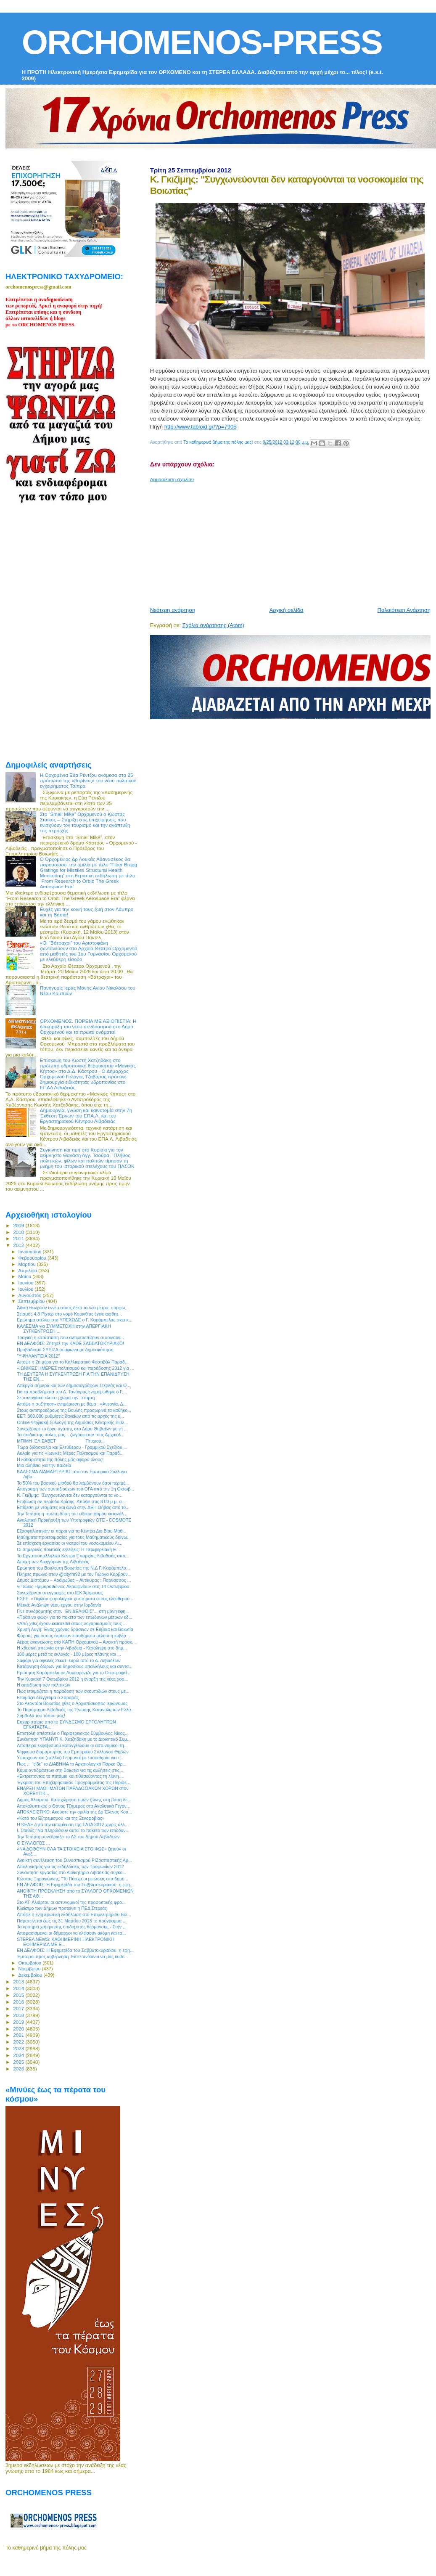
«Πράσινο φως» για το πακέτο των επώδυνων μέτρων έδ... (74, 1617)
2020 (19, 2028)
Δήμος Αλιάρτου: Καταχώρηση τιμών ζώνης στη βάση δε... (74, 1799)
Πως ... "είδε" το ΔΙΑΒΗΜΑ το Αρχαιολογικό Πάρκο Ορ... (71, 1763)
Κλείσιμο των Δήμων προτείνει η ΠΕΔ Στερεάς (62, 1908)
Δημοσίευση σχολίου (172, 479)
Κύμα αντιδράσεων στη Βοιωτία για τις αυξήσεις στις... (70, 1770)
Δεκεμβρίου (31, 1975)
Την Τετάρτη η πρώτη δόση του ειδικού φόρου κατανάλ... (72, 1513)
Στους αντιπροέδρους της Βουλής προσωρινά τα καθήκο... (74, 1410)
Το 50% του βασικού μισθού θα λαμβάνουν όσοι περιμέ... (73, 1482)
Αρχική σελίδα (287, 610)
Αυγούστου (30, 1295)
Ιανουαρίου (30, 1251)
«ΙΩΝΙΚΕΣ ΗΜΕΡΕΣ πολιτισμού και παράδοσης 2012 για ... (75, 1368)
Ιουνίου (26, 1282)
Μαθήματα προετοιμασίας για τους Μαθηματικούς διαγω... (74, 1537)
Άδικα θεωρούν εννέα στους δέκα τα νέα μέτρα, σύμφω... (73, 1307)
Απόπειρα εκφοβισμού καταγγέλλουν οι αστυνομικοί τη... (72, 1745)
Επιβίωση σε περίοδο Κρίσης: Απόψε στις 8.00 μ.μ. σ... (71, 1501)
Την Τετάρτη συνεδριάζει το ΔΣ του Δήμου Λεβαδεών (68, 1836)
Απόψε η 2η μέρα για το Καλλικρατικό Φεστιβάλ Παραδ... (73, 1361)
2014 (19, 1988)
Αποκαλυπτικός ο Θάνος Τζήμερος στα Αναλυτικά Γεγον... (73, 1805)
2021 (19, 2035)
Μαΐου (25, 1276)
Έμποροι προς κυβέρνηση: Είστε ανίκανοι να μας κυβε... (72, 1956)
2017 (19, 2008)
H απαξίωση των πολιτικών (43, 1684)
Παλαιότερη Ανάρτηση (404, 610)
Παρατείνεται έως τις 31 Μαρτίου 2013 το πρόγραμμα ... (72, 1920)
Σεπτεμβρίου (32, 1301)
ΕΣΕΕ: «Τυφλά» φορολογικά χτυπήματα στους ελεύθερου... (75, 1598)
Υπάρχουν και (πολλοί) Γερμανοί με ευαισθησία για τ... (70, 1757)
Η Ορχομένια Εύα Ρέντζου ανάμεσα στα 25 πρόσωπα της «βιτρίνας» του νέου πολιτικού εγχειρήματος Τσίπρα (88, 780)
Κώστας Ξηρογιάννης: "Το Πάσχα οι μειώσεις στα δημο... (72, 1878)
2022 (19, 2041)
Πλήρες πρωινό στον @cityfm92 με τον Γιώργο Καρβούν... (74, 1574)
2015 (19, 1995)
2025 (19, 2062)
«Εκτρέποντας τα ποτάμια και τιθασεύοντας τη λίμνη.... (70, 1776)
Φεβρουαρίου (33, 1257)
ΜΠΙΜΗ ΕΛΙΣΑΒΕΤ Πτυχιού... (61, 1440)
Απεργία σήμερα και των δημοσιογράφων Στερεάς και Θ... (73, 1385)
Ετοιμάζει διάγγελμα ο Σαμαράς (48, 1697)
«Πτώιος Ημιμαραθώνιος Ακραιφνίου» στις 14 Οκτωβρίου (73, 1586)
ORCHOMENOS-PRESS (202, 42)
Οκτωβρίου (30, 1962)
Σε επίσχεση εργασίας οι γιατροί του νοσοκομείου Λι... (69, 1543)
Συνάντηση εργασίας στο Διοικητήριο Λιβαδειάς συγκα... (71, 1872)
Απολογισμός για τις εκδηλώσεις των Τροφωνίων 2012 (70, 1866)
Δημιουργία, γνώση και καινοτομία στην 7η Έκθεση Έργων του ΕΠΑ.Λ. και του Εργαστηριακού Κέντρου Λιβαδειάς (86, 1115)
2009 (19, 1225)
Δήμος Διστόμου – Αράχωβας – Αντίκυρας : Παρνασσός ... (74, 1580)
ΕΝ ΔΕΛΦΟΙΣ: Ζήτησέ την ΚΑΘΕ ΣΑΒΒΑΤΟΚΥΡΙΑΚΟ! (70, 1343)
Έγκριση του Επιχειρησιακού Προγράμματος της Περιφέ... (73, 1782)
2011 (19, 1238)
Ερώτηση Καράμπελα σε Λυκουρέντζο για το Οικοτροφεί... (73, 1672)
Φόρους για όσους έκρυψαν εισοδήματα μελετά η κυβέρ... (73, 1635)
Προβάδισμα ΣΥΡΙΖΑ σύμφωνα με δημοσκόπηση (65, 1349)
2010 (19, 1232)
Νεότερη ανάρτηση (173, 610)
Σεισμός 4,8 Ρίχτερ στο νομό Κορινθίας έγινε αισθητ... (69, 1313)
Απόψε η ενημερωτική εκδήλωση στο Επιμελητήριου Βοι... (74, 1914)
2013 (19, 1981)
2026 (19, 2068)
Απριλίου (28, 1270)
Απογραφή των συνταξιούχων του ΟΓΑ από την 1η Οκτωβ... (75, 1488)
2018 (19, 2015)
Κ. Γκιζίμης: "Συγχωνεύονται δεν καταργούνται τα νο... (69, 1495)
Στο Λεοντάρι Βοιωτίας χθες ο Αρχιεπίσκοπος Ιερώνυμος (72, 1703)
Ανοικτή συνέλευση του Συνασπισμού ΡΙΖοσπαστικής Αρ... (74, 1860)
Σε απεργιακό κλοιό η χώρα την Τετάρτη (56, 1397)
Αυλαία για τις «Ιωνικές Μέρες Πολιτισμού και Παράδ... (70, 1453)
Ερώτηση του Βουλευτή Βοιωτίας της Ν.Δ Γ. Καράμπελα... (73, 1567)
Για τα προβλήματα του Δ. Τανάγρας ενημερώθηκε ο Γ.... (72, 1391)
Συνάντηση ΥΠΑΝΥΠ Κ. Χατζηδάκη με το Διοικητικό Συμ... (73, 1739)
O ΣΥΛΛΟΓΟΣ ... (33, 1842)
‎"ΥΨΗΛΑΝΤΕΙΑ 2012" (38, 1355)
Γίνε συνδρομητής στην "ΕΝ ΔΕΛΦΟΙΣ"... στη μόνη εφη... (73, 1611)
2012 (19, 1245)
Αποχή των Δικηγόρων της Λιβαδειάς (53, 1561)
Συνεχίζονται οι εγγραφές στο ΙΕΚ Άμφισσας (60, 1592)
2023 (19, 2048)
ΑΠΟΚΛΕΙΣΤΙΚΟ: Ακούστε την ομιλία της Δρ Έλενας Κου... (74, 1811)
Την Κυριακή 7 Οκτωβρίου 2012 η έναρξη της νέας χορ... (72, 1678)
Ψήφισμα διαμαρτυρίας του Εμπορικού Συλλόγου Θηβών (73, 1751)
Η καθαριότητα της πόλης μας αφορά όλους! (60, 1459)
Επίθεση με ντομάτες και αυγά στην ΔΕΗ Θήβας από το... (73, 1507)
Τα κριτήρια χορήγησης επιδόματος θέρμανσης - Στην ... (72, 1926)
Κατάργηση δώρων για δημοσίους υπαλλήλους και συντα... (74, 1666)
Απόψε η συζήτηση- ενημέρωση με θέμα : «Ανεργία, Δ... (72, 1403)
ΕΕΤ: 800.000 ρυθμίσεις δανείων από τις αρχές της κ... (70, 1416)
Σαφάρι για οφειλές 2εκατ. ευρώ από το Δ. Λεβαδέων (68, 1660)
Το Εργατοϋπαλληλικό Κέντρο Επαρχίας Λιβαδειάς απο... (73, 1555)
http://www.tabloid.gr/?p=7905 (200, 427)
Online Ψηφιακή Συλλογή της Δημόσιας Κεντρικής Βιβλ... (72, 1422)
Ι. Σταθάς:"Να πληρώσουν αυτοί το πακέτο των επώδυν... (73, 1830)
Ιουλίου (26, 1289)
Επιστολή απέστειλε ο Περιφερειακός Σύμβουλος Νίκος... (72, 1733)
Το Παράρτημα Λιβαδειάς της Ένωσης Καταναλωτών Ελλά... (76, 1709)
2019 (19, 2022)
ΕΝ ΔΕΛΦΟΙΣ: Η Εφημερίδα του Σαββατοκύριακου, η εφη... (75, 1884)
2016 (19, 2001)
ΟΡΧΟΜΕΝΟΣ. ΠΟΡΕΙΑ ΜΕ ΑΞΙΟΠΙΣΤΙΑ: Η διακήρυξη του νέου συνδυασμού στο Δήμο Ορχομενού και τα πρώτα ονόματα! (88, 1026)
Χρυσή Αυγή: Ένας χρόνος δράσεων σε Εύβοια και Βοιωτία (75, 1629)
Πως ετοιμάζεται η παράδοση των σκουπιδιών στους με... (73, 1691)
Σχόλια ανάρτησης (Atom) (213, 625)
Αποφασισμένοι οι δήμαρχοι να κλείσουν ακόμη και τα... (71, 1932)
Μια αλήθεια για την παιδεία (44, 1465)
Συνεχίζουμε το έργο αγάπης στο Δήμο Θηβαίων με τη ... (72, 1428)
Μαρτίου (27, 1264)
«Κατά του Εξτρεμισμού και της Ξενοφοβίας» (61, 1818)
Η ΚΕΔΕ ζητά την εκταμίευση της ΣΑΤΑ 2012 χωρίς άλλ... (73, 1824)
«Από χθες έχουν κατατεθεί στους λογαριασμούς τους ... (72, 1623)
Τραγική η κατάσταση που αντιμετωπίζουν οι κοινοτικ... (70, 1337)
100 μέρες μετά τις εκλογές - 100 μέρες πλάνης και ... (69, 1654)
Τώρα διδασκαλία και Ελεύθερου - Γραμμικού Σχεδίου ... (72, 1447)
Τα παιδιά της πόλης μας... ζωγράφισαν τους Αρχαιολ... (70, 1434)
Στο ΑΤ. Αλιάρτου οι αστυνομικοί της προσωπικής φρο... (71, 1902)
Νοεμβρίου (30, 1968)
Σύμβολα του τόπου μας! (41, 1715)
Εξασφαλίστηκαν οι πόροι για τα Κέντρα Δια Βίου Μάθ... (71, 1530)
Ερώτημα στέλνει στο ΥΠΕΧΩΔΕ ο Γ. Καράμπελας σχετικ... (74, 1319)
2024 (19, 2055)
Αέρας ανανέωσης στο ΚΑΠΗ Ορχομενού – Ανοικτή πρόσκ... (76, 1641)
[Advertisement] (291, 541)
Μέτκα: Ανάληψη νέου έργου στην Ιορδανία (59, 1604)
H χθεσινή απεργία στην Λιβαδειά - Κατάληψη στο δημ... (72, 1647)
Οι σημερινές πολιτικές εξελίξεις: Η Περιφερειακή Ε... (68, 1549)
